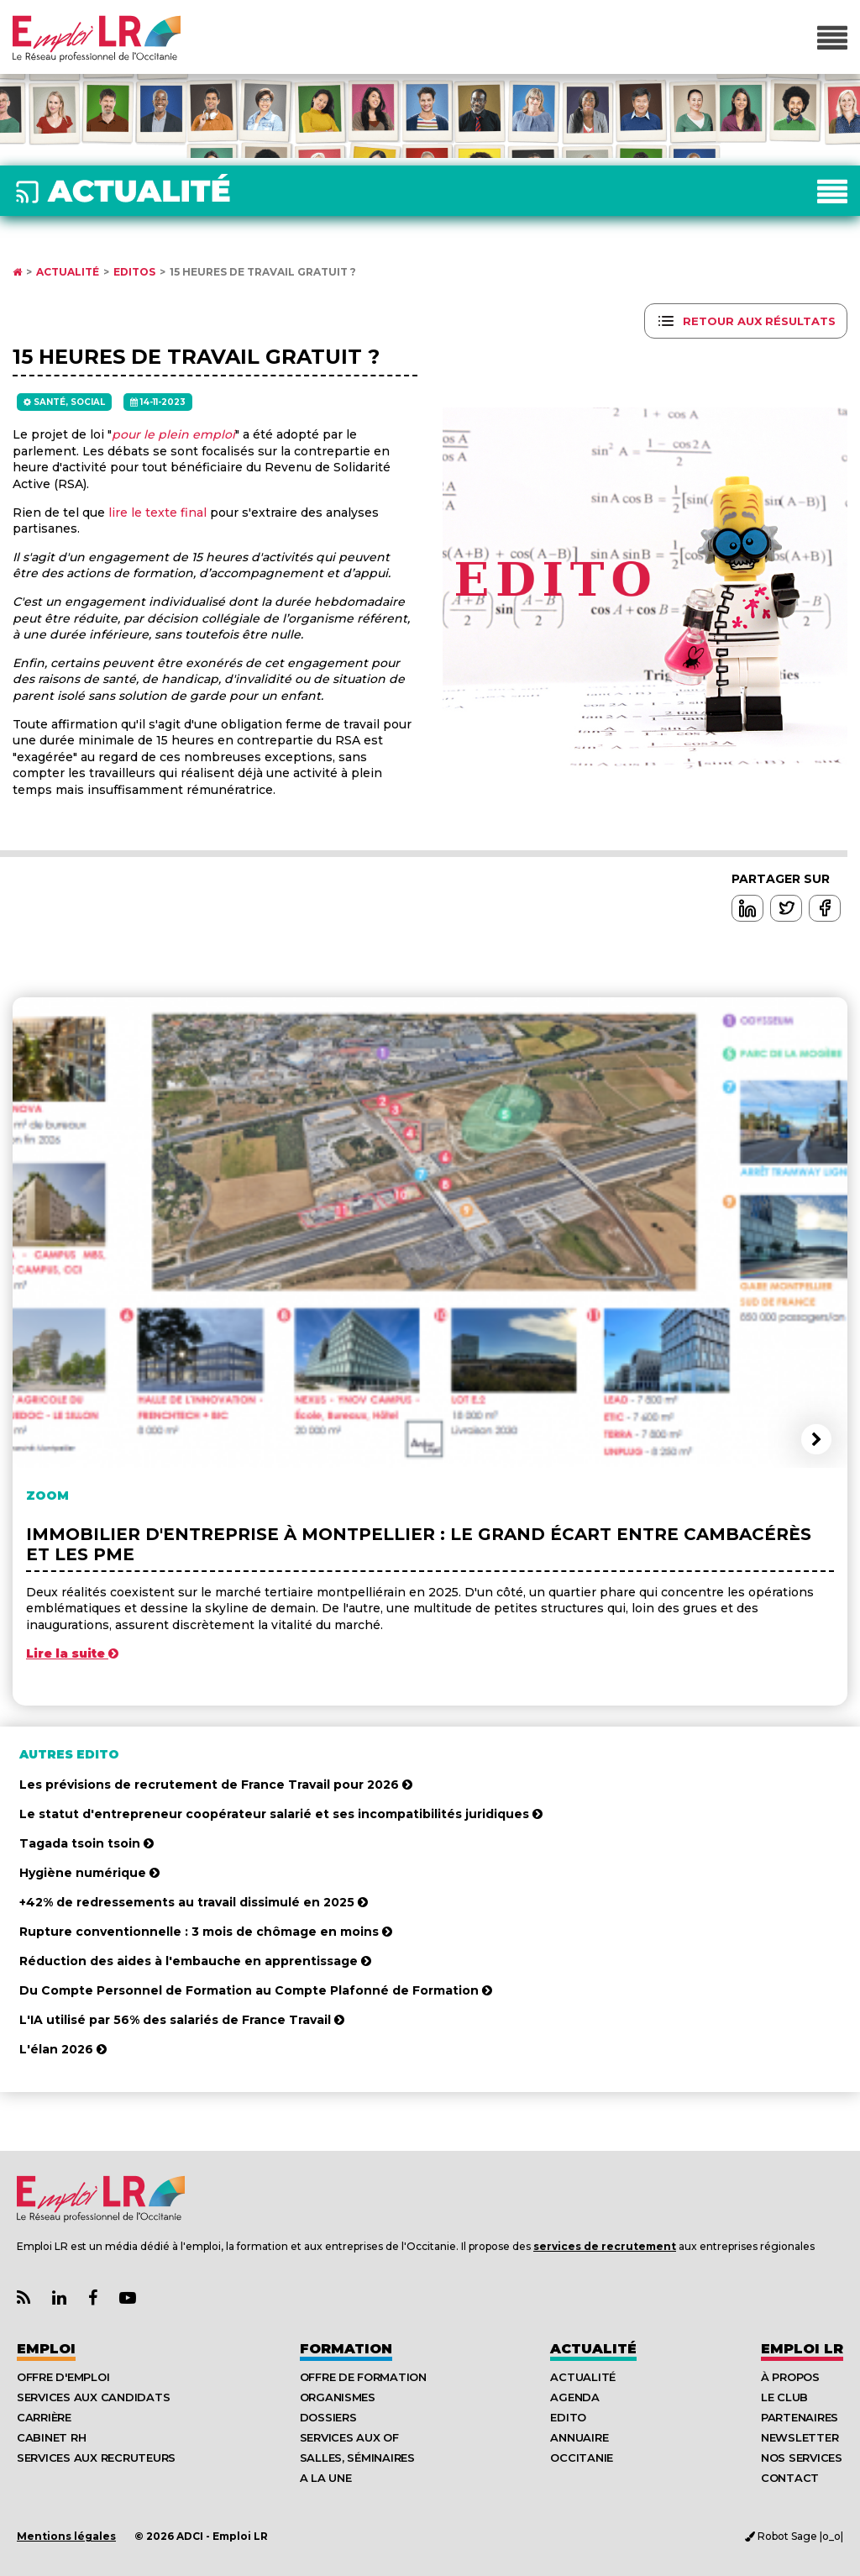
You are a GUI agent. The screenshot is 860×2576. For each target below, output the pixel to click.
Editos (134, 272)
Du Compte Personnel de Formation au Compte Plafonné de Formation (255, 1990)
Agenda (574, 2397)
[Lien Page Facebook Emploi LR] (92, 2298)
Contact (790, 2477)
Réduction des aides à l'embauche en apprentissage (195, 1961)
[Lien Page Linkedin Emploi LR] (59, 2298)
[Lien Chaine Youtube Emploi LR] (127, 2298)
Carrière (44, 2417)
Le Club (784, 2397)
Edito (568, 2417)
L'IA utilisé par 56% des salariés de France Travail (181, 2019)
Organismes (337, 2397)
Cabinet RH (51, 2437)
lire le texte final (157, 512)
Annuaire (579, 2437)
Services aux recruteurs (96, 2457)
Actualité (67, 272)
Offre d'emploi (63, 2377)
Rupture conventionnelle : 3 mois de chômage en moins (205, 1931)
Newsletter (799, 2437)
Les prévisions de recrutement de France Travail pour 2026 (215, 1784)
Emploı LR (802, 2349)
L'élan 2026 (63, 2049)
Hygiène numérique (89, 1872)
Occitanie (581, 2457)
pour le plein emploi (173, 434)
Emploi (46, 2349)
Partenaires (799, 2417)
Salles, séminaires (357, 2457)
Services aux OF (349, 2437)
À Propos (790, 2377)
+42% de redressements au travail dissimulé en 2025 (193, 1902)
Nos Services (801, 2457)
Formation (346, 2349)
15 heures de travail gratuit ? (263, 272)
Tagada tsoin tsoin (86, 1843)
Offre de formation (363, 2377)
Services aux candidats (93, 2397)
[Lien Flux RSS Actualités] (23, 2298)
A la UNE (326, 2477)
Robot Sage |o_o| (794, 2536)
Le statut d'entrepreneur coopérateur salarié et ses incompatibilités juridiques (281, 1814)
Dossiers (328, 2417)
